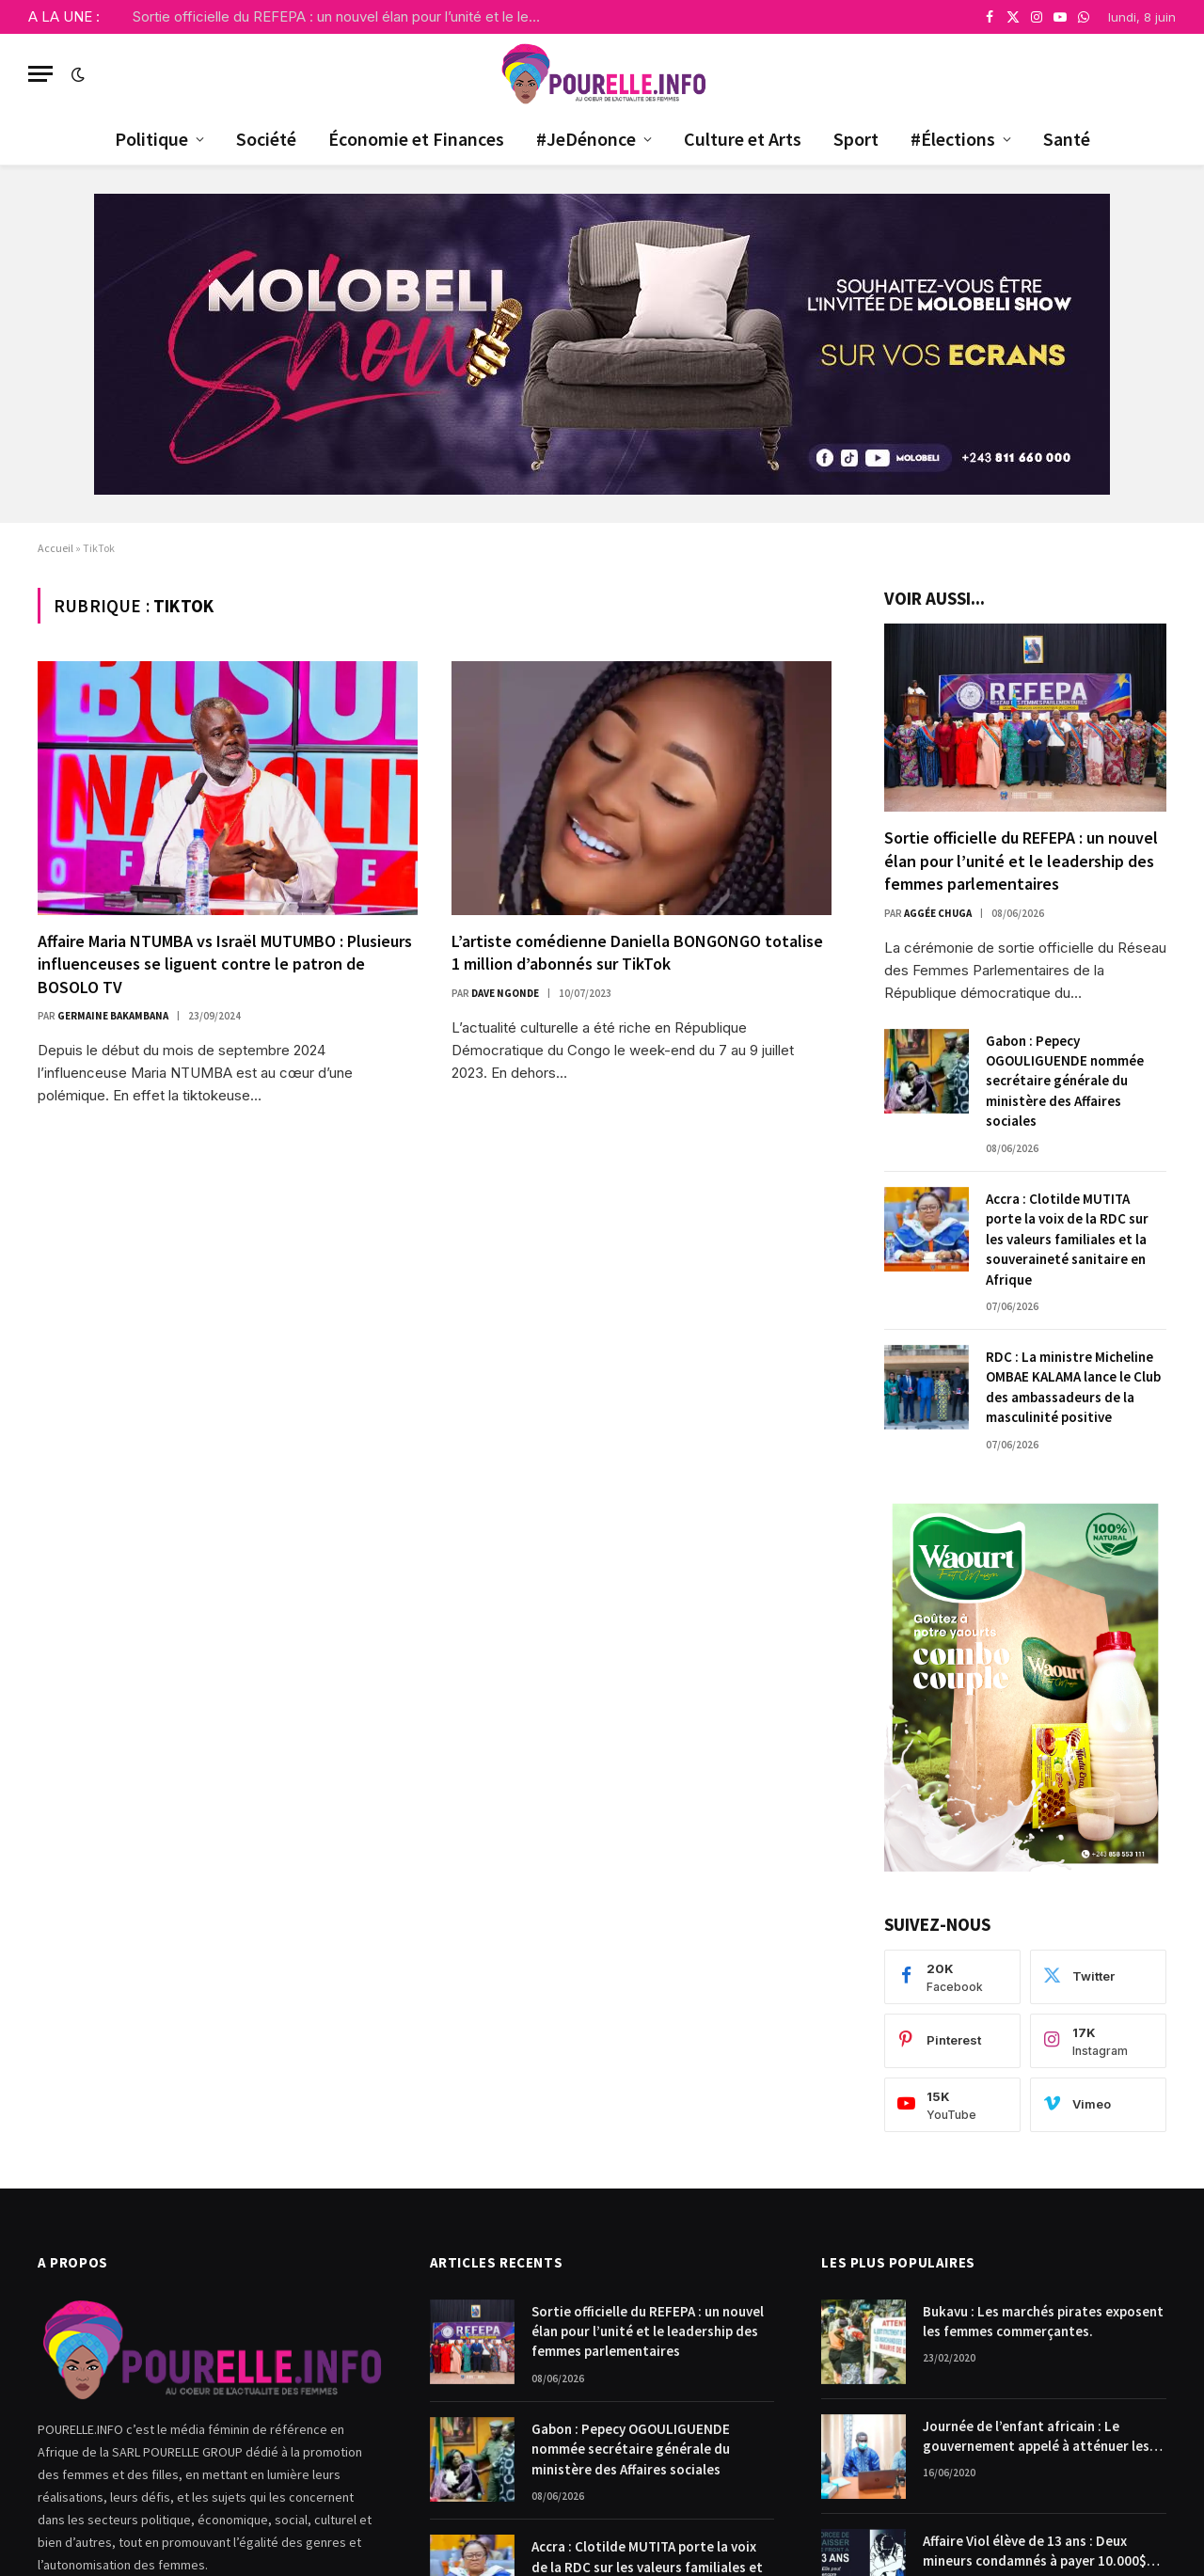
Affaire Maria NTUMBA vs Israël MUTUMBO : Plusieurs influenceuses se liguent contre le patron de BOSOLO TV (225, 964)
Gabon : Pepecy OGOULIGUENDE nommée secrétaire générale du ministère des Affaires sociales (1065, 1081)
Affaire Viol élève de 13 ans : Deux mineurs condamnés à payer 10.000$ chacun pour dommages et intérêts (1035, 2551)
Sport (856, 138)
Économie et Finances (416, 138)
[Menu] (40, 74)
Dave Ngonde (505, 993)
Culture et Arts (742, 138)
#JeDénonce (586, 138)
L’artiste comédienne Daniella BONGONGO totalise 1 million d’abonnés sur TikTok (637, 952)
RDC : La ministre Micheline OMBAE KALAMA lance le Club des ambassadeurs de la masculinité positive (1073, 1387)
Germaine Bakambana (112, 1015)
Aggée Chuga (938, 913)
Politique (151, 138)
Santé (1066, 138)
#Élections (953, 138)
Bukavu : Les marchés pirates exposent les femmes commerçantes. (1043, 2321)
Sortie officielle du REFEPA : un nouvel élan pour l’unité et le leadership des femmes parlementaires (344, 16)
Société (266, 138)
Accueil (55, 548)
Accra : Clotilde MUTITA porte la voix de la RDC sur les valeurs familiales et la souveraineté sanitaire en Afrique (1067, 1239)
